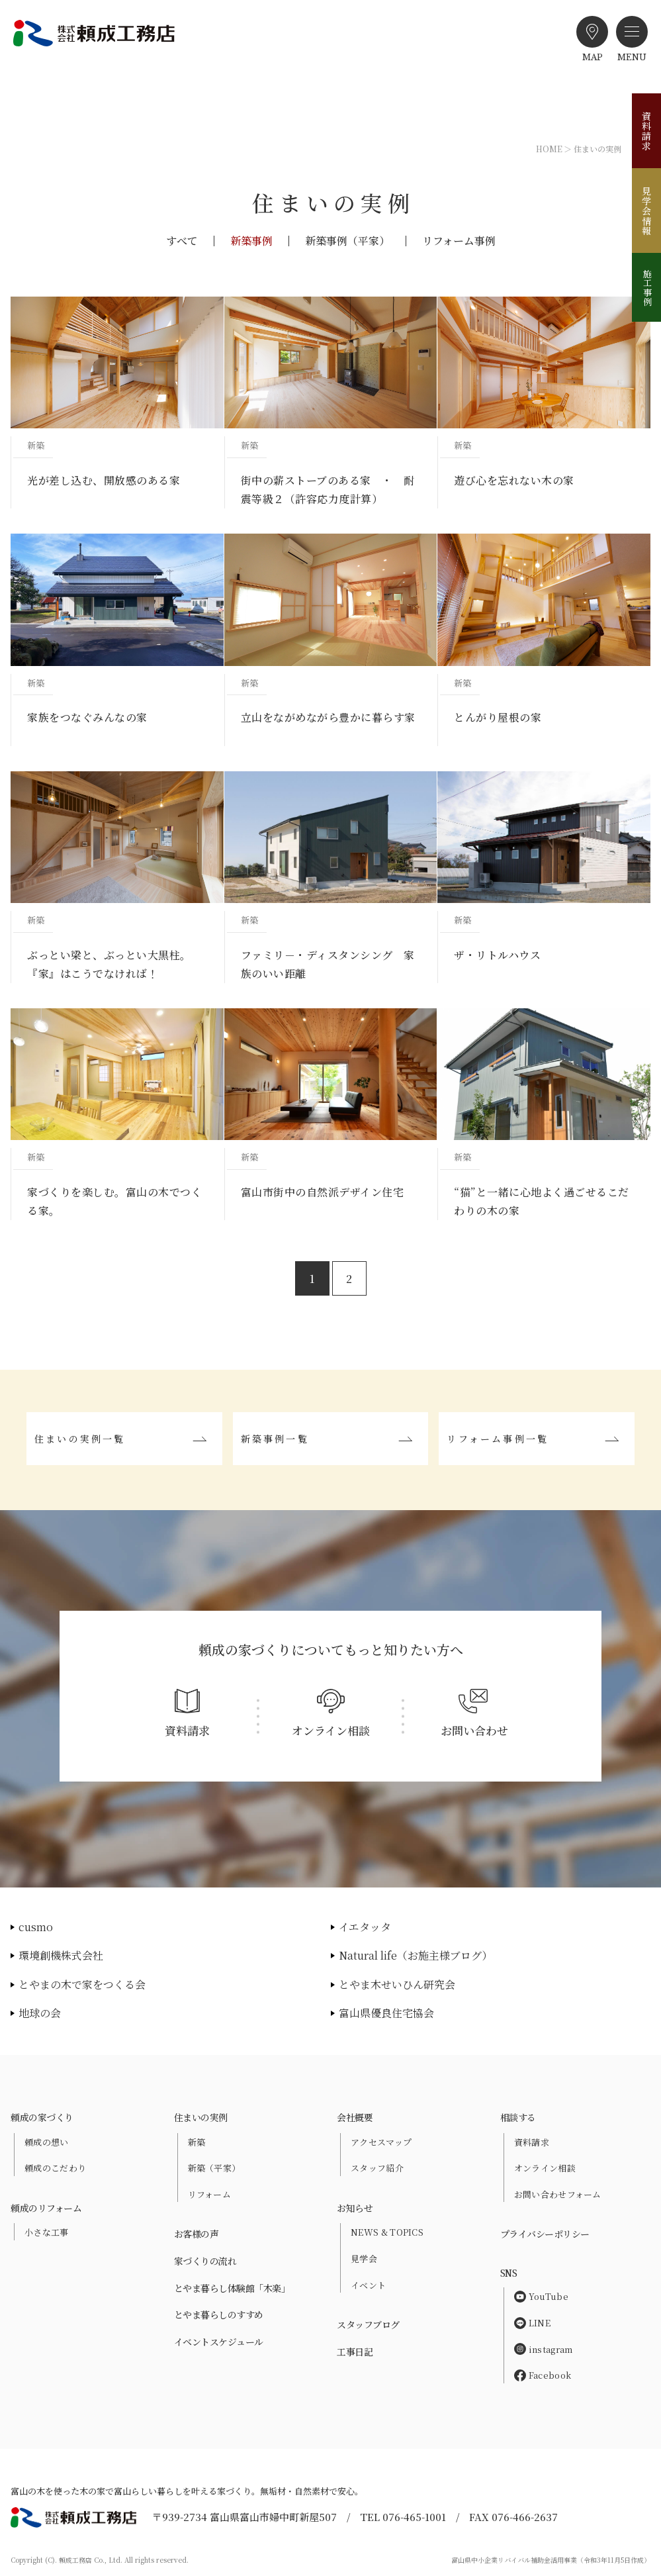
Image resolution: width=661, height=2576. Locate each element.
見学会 (364, 2258)
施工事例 (647, 287)
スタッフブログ (368, 2324)
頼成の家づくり (42, 2117)
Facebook (542, 2375)
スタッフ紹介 (377, 2168)
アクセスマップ (381, 2142)
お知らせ (355, 2208)
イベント (368, 2285)
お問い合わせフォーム (557, 2194)
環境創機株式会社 (61, 1955)
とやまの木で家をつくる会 (82, 1984)
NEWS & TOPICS (387, 2232)
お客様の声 (196, 2233)
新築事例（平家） (347, 241)
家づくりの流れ (205, 2260)
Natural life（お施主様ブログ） (415, 1955)
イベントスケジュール (218, 2341)
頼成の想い (46, 2142)
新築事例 (251, 241)
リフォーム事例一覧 (498, 1438)
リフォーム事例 (459, 241)
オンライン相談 (545, 2168)
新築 (197, 2142)
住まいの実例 (201, 2117)
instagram (543, 2349)
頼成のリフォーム (46, 2208)
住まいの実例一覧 (80, 1438)
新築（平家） (214, 2168)
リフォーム (210, 2194)
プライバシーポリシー (545, 2233)
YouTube (541, 2296)
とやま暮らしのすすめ (218, 2314)
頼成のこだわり (55, 2168)
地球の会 (40, 2013)
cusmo (36, 1926)
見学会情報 (646, 211)
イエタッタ (365, 1926)
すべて (182, 241)
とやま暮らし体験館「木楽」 (232, 2288)
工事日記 (355, 2351)
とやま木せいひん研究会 (397, 1984)
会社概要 (355, 2117)
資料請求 (646, 131)
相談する (518, 2117)
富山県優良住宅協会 (386, 2013)
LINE (532, 2322)
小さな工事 (46, 2232)
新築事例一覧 (275, 1438)
